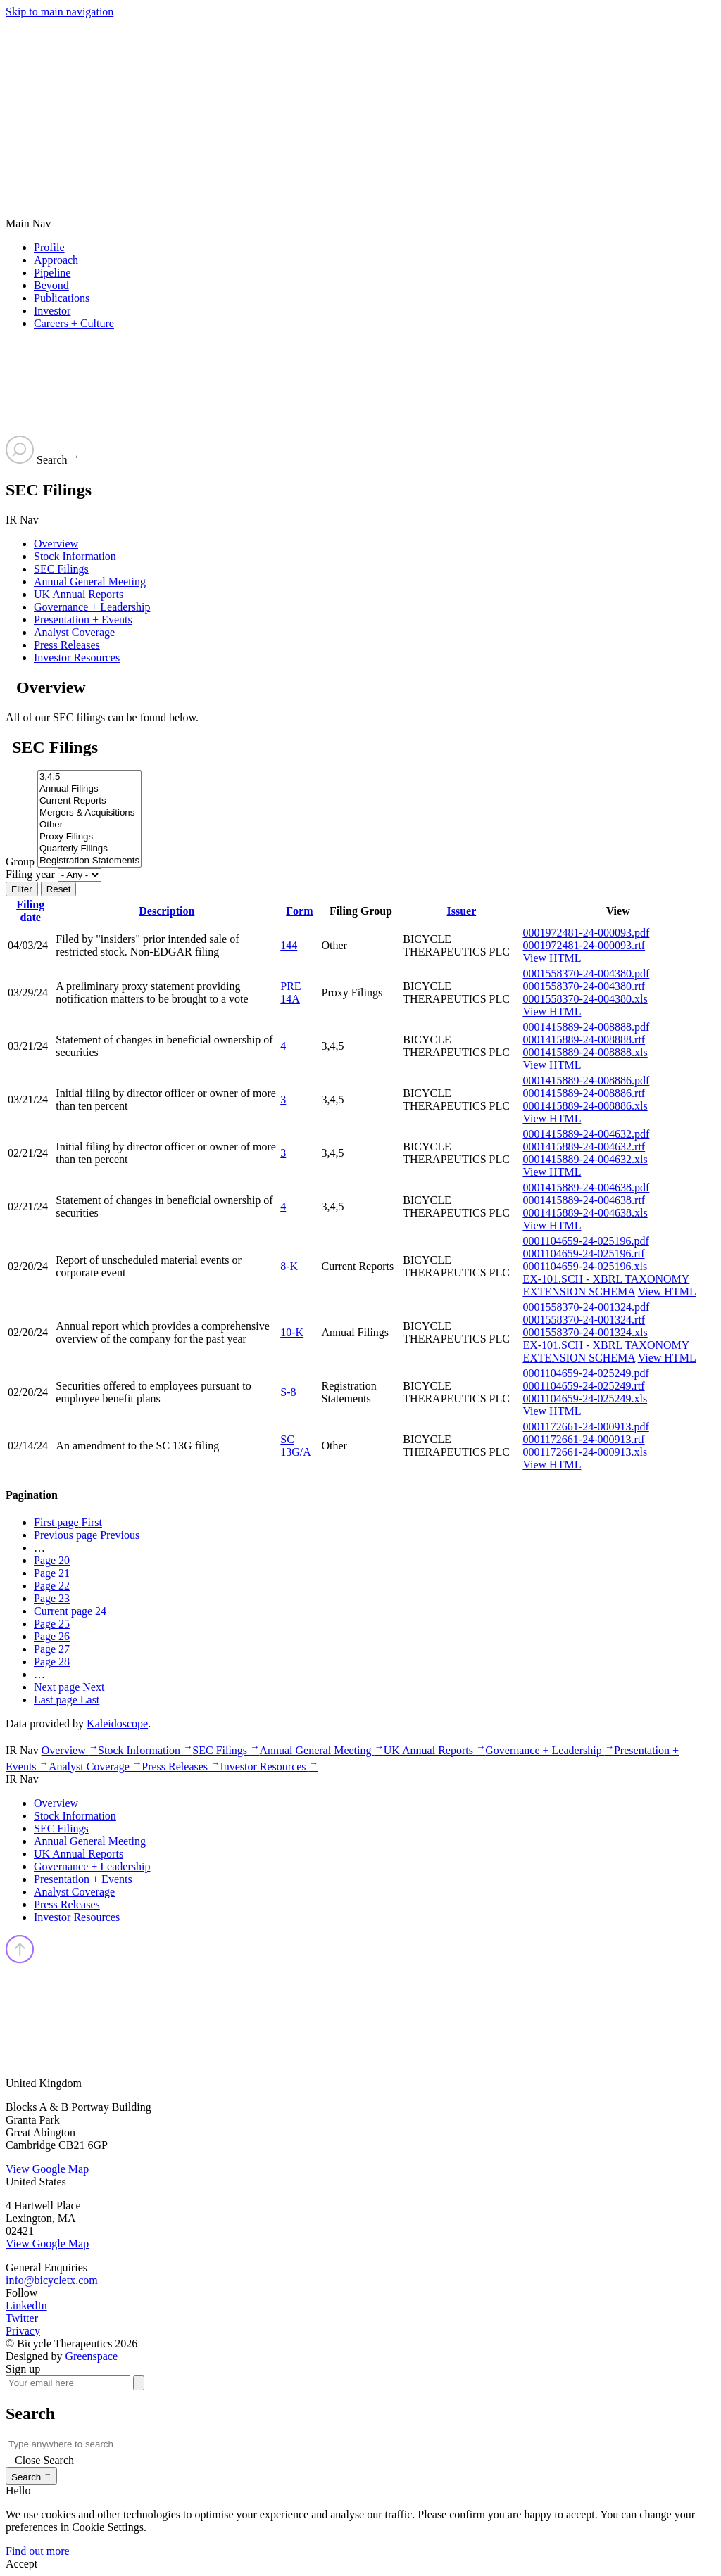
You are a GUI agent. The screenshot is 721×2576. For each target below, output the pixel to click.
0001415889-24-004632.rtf (583, 1147)
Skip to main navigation (59, 12)
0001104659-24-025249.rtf (583, 1386)
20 (52, 1560)
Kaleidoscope (117, 1724)
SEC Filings (61, 569)
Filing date (30, 911)
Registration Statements (89, 861)
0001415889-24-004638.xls (584, 1213)
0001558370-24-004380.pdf (585, 973)
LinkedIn (26, 2305)
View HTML (551, 958)
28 (52, 1662)
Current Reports (89, 801)
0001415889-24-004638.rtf (583, 1200)
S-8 (288, 1392)
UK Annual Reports (78, 594)
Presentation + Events (83, 620)
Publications (61, 298)
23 (52, 1598)
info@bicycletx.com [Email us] (52, 2280)
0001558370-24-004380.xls (584, 999)
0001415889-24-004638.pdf (585, 1187)
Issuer (461, 911)
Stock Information (75, 556)
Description (166, 911)
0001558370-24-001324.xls (584, 1332)
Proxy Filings (89, 837)
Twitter (22, 2318)
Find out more (38, 2551)
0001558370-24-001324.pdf (585, 1307)
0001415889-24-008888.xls (584, 1052)
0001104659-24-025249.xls (584, 1398)
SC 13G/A (295, 1445)
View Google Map (47, 2169)
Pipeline (52, 273)
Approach (56, 260)
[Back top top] (20, 1960)
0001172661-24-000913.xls (584, 1452)
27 (52, 1649)
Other (89, 825)
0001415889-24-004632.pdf (585, 1134)
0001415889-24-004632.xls (584, 1159)
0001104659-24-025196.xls (584, 1266)
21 (52, 1573)
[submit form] (138, 2382)
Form (299, 911)
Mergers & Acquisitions (89, 813)
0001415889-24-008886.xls (584, 1106)
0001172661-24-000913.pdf (585, 1427)
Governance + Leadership (92, 607)
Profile (49, 247)
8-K (289, 1266)
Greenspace (91, 2356)
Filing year (30, 874)
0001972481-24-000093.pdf (585, 933)
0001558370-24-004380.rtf (583, 986)
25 (52, 1624)
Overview (56, 544)
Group (20, 862)
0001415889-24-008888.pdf (585, 1027)
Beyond (51, 285)
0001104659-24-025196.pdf (585, 1241)
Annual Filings (89, 789)
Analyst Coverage (74, 632)
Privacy (23, 2331)
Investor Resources (77, 658)
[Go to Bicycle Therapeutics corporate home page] (201, 126)
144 (288, 945)
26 (52, 1636)
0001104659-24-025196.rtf (583, 1254)
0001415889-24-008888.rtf (583, 1040)
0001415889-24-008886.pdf (585, 1080)
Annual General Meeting (90, 582)
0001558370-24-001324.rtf (583, 1320)
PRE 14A (290, 992)
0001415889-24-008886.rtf (583, 1093)
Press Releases (67, 645)
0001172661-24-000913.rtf (583, 1439)
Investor (52, 311)
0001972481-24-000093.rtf (583, 945)
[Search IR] (68, 2444)
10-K (291, 1332)
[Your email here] (68, 2382)
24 (70, 1611)
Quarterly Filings (89, 849)
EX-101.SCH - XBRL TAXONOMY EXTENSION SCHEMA (605, 1285)
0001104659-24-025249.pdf (585, 1373)
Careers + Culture (74, 323)
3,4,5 (89, 777)
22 (52, 1586)
